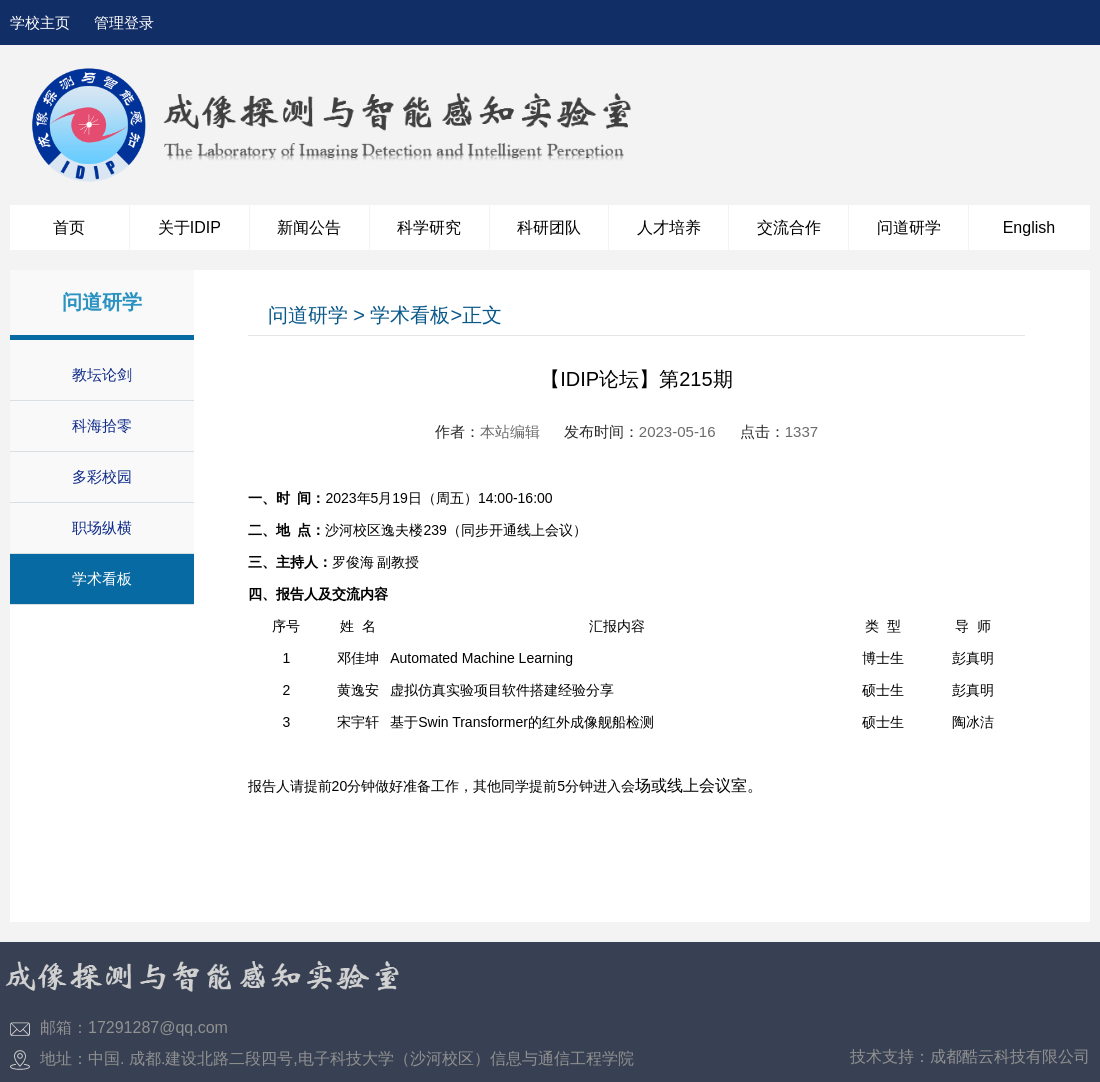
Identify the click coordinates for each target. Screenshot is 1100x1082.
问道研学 (909, 227)
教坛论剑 (102, 374)
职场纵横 (102, 527)
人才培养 (669, 227)
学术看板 (102, 578)
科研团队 (549, 227)
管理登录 (124, 22)
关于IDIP (189, 227)
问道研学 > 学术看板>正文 (385, 315)
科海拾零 (102, 425)
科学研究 (429, 227)
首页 (69, 227)
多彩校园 (102, 476)
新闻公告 (309, 227)
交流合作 (789, 227)
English (1029, 227)
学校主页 (40, 22)
